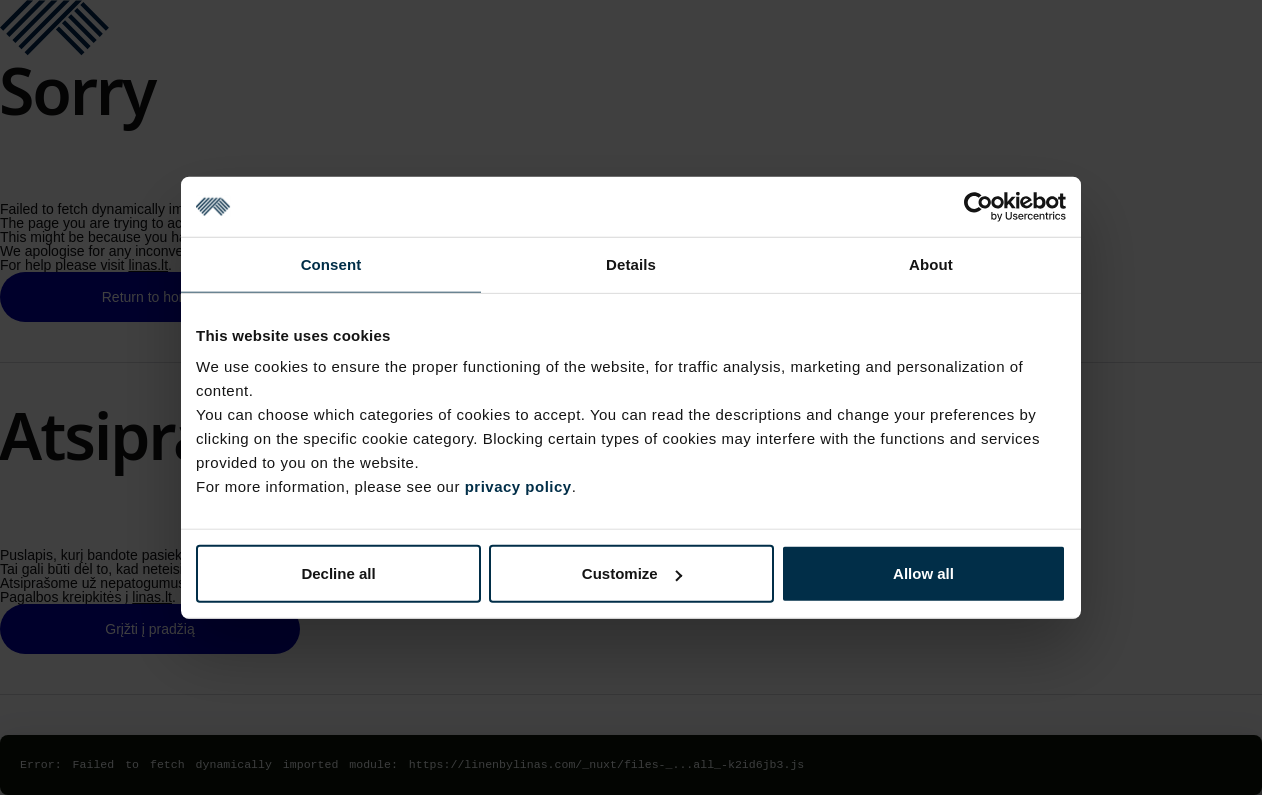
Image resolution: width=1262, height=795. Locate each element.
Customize (632, 573)
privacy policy (518, 486)
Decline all (338, 573)
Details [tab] (631, 263)
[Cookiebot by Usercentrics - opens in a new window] (978, 206)
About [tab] (931, 263)
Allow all (923, 573)
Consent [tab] (331, 263)
